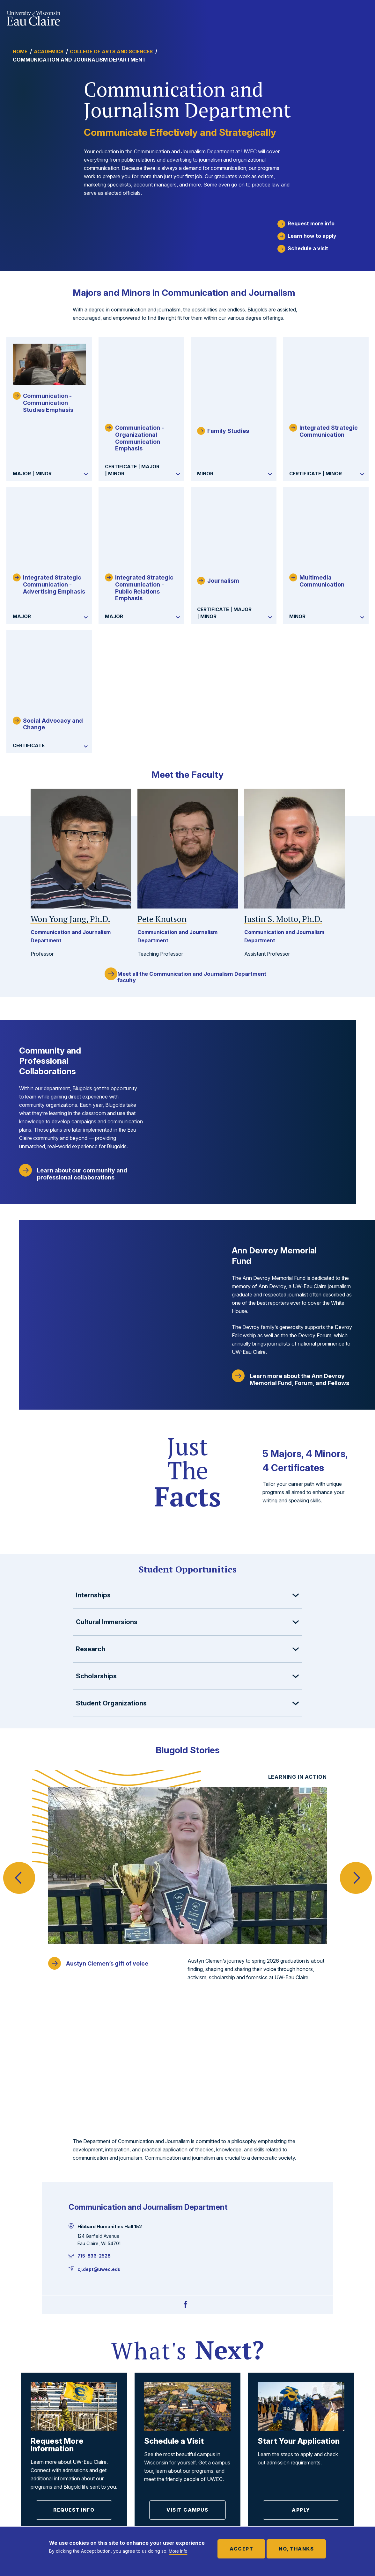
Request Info (73, 2307)
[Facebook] (186, 2101)
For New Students (220, 2510)
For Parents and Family (229, 2460)
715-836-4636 (23, 2486)
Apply (301, 2307)
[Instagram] (45, 2507)
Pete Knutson (162, 836)
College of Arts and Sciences (111, 51)
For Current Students (226, 2428)
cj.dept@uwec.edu (99, 2066)
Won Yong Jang (70, 836)
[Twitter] (20, 2507)
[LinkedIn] (32, 2507)
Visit (287, 2379)
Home (20, 51)
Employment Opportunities (336, 2441)
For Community (217, 2493)
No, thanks (296, 2549)
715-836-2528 (94, 2052)
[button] (187, 1513)
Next (356, 1764)
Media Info (316, 2474)
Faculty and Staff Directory (323, 2457)
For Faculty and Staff (226, 2444)
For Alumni (209, 2477)
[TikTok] (57, 2507)
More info (178, 2551)
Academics (48, 51)
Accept (241, 2549)
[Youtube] (69, 2507)
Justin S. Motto (283, 836)
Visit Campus (187, 2307)
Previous (19, 1764)
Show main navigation (362, 17)
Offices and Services (329, 2427)
